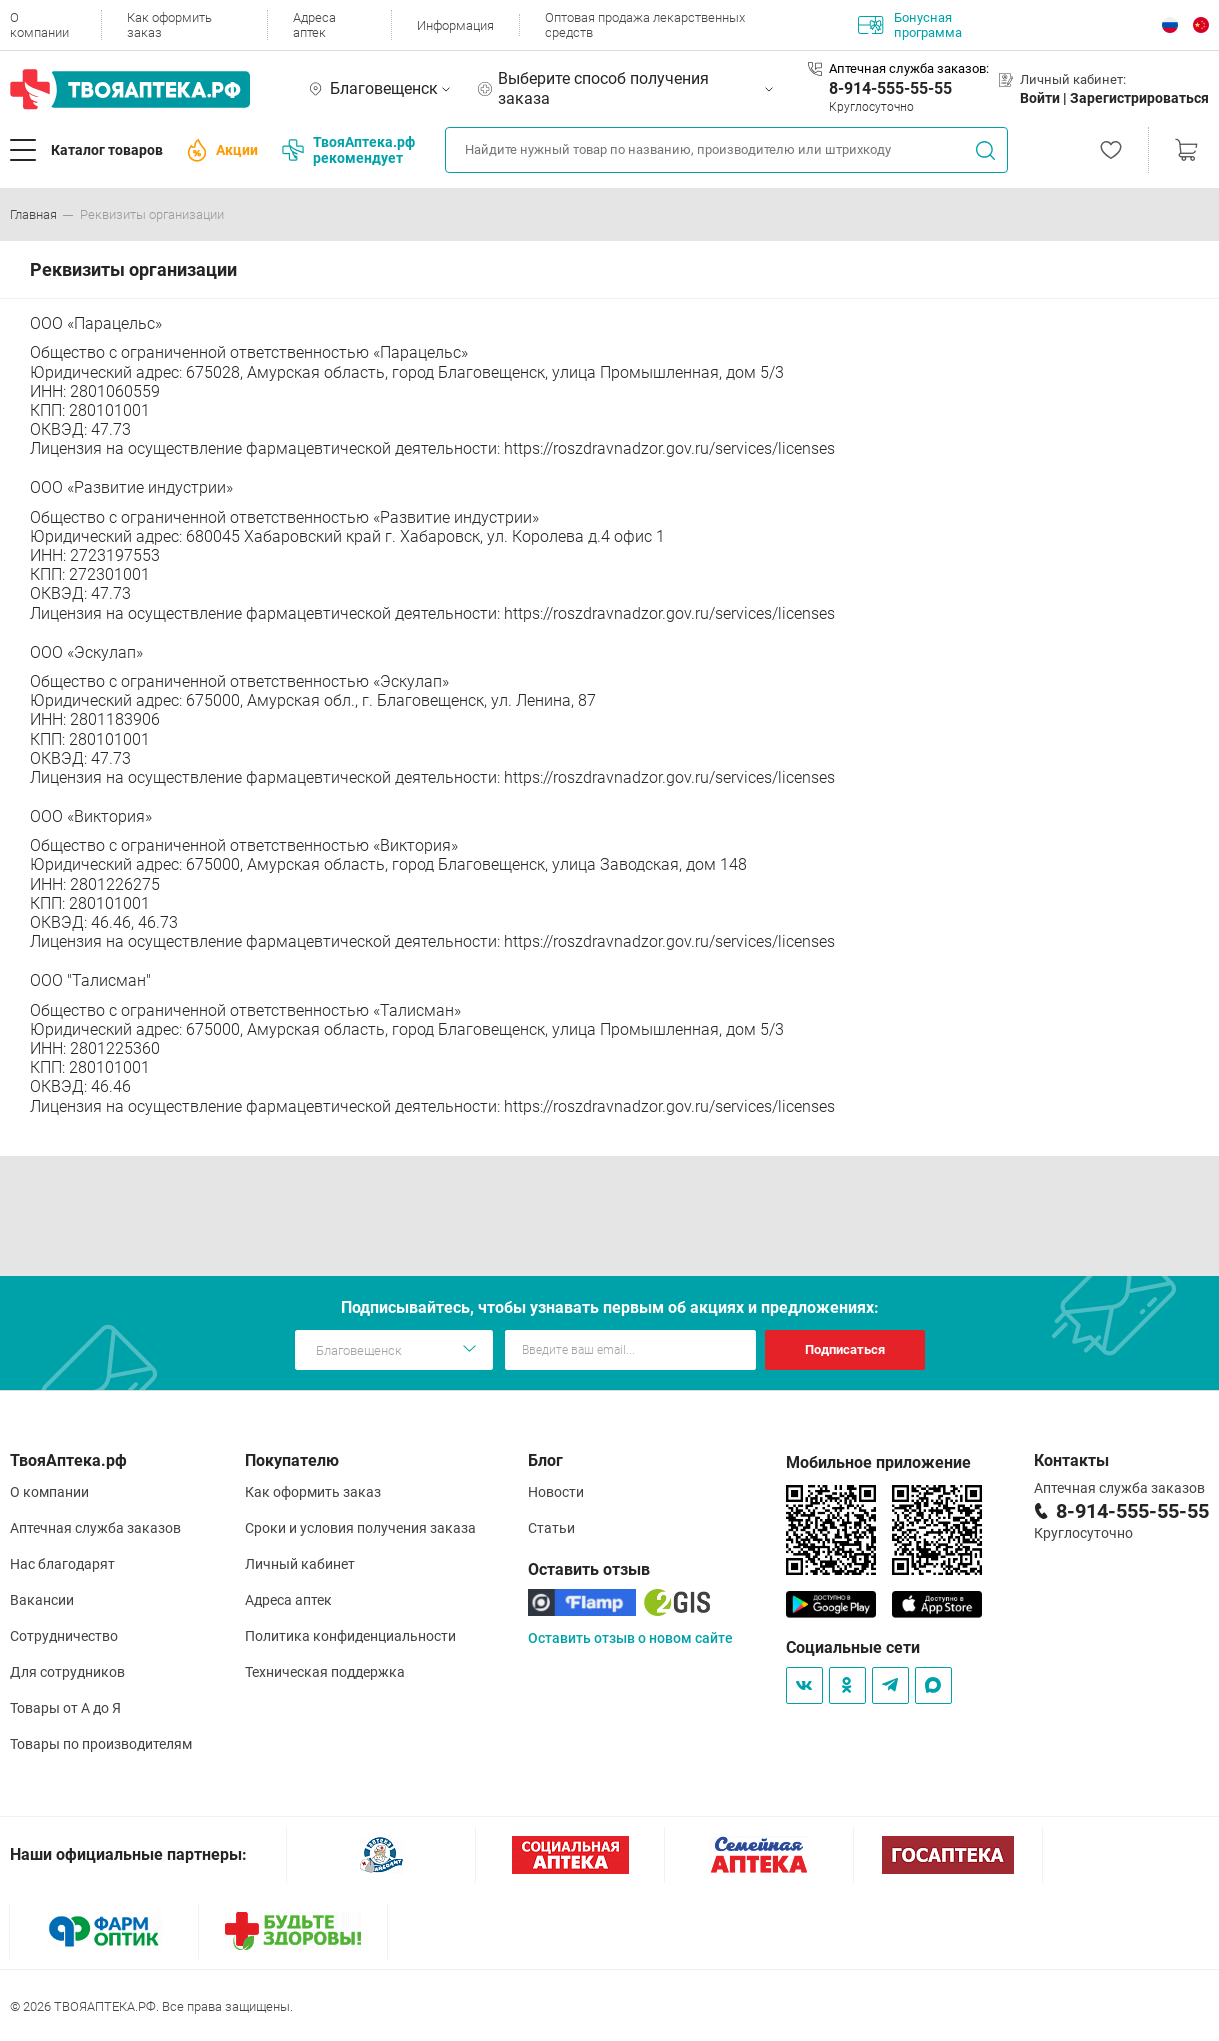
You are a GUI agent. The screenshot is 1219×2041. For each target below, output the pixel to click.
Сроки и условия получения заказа (360, 1528)
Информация (455, 25)
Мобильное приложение (878, 1462)
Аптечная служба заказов (95, 1528)
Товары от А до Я (65, 1708)
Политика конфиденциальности (350, 1636)
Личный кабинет (300, 1564)
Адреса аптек (314, 25)
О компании (39, 25)
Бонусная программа (910, 25)
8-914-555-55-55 (890, 88)
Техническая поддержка (325, 1672)
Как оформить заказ (169, 25)
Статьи (551, 1528)
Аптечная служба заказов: (909, 68)
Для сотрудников (67, 1672)
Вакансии (42, 1600)
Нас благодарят (62, 1564)
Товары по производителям (101, 1744)
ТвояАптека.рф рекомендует (348, 150)
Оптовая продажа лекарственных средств (645, 25)
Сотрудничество (64, 1636)
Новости (556, 1492)
